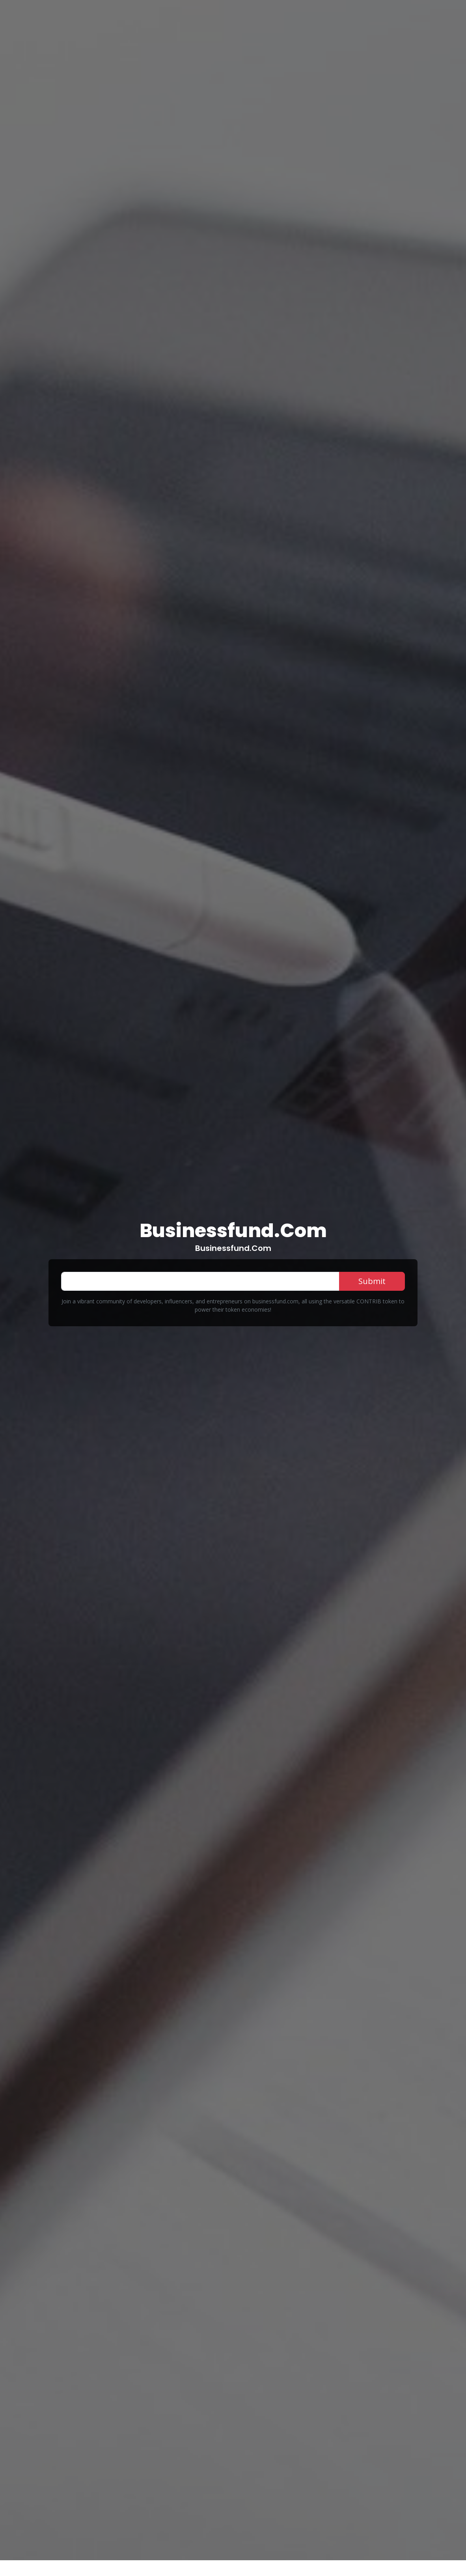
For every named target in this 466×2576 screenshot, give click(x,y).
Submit (372, 1281)
